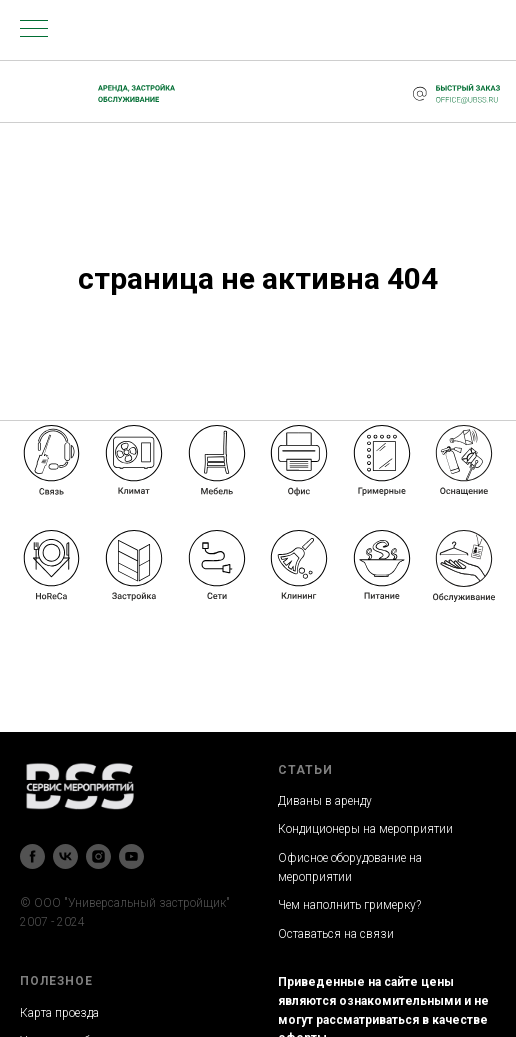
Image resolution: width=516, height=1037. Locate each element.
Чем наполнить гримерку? (349, 905)
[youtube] (131, 856)
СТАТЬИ (305, 770)
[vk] (65, 856)
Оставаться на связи (336, 934)
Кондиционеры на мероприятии (365, 829)
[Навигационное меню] (34, 30)
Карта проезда (59, 1013)
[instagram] (98, 856)
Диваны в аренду (325, 801)
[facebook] (32, 856)
